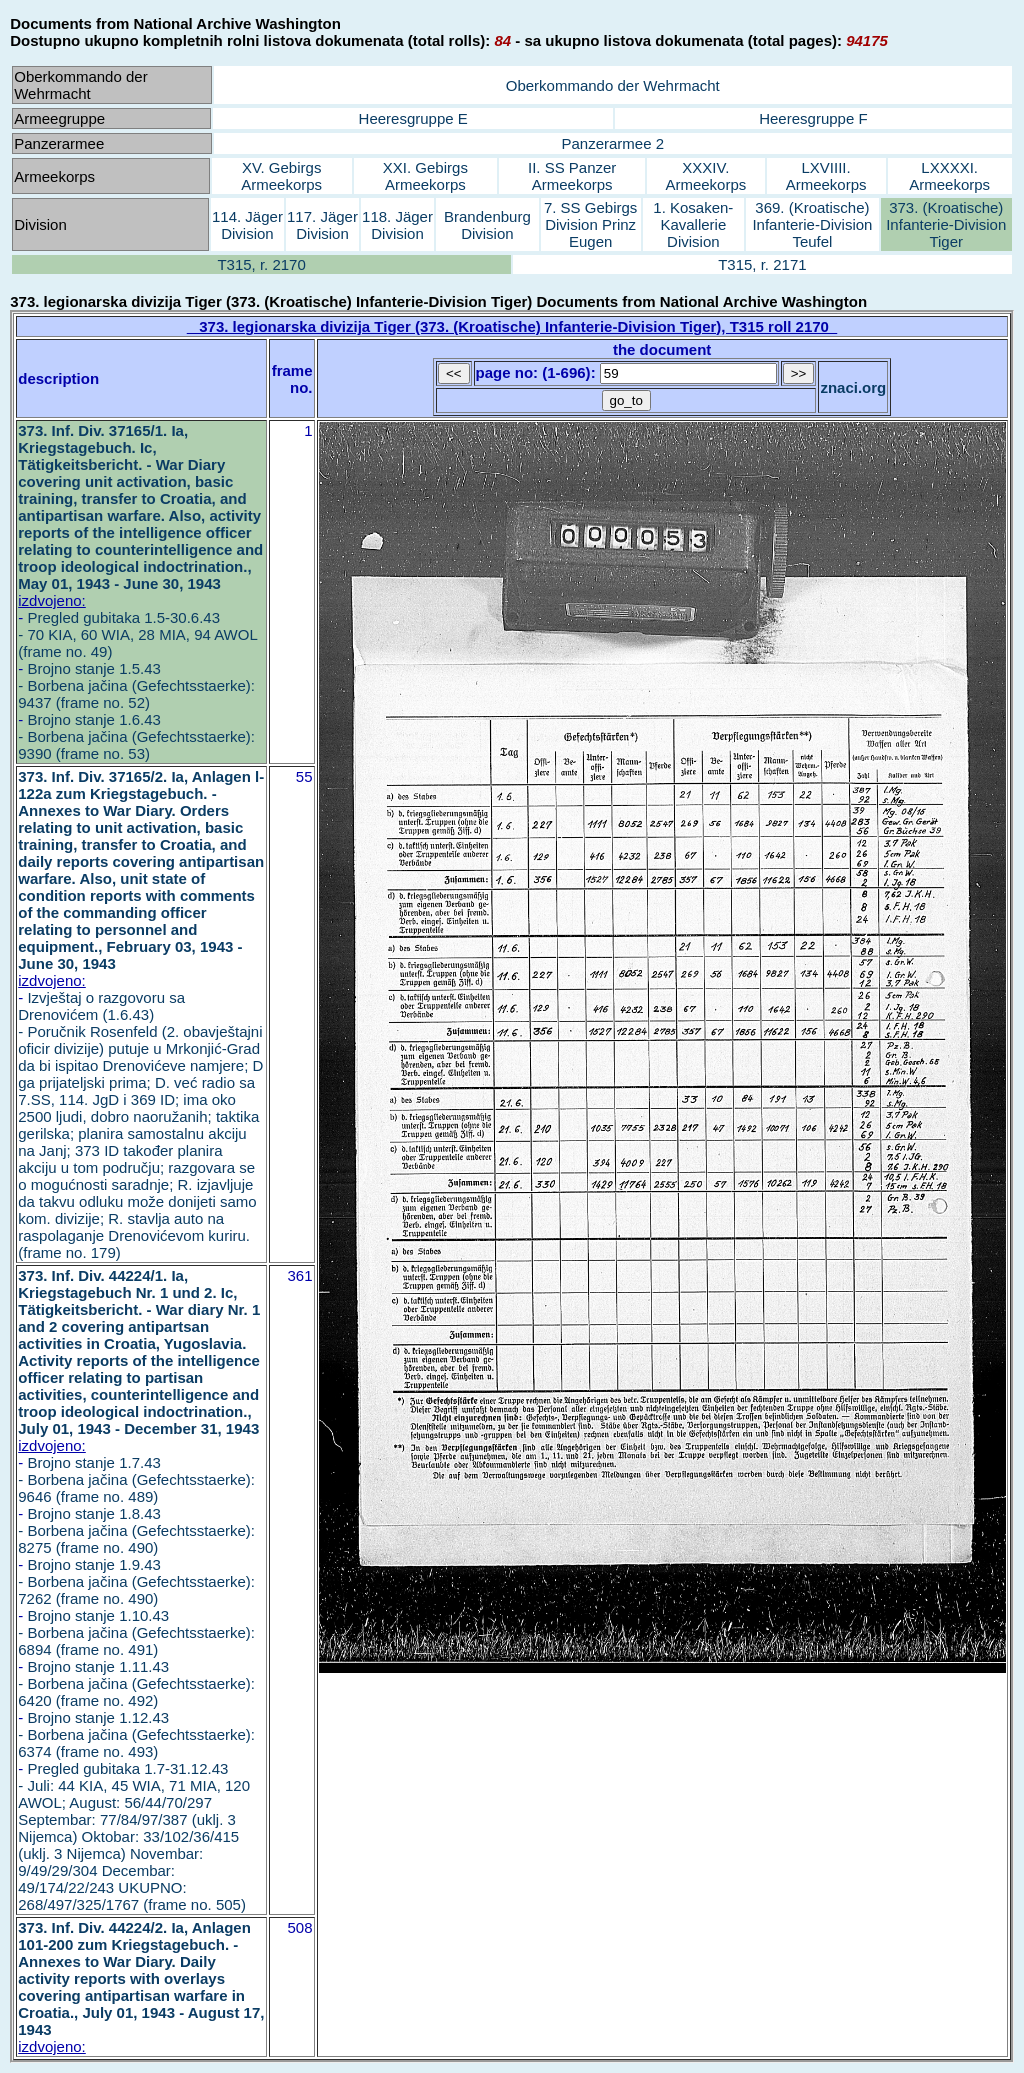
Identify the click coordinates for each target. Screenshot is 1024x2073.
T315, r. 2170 (261, 264)
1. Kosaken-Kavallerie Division (693, 224)
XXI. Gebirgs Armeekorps (425, 176)
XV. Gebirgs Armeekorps (281, 176)
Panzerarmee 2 (612, 143)
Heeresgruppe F (813, 118)
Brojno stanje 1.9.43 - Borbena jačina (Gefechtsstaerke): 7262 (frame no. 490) (136, 1581)
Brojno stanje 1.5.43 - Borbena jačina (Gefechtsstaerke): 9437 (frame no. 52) (136, 685)
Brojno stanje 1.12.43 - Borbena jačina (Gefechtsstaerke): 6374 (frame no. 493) (136, 1734)
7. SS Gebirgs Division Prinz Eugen (590, 224)
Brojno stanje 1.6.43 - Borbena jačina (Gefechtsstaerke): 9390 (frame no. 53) (136, 736)
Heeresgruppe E (413, 118)
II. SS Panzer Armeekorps (572, 176)
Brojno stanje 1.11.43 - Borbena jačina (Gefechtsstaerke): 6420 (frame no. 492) (136, 1683)
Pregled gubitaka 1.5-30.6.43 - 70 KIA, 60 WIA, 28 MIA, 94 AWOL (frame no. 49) (137, 634)
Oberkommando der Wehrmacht (613, 85)
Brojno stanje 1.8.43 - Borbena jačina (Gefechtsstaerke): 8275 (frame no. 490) (136, 1530)
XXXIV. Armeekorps (705, 176)
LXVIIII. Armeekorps (826, 176)
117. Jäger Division (322, 225)
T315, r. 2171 (762, 264)
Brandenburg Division (487, 225)
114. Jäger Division (247, 225)
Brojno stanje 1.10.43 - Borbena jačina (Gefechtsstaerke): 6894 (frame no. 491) (136, 1632)
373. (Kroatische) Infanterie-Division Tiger (946, 224)
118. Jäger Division (397, 225)
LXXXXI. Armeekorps (949, 176)
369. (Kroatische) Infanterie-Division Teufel (812, 224)
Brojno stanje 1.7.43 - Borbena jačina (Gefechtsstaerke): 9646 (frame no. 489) (136, 1479)
